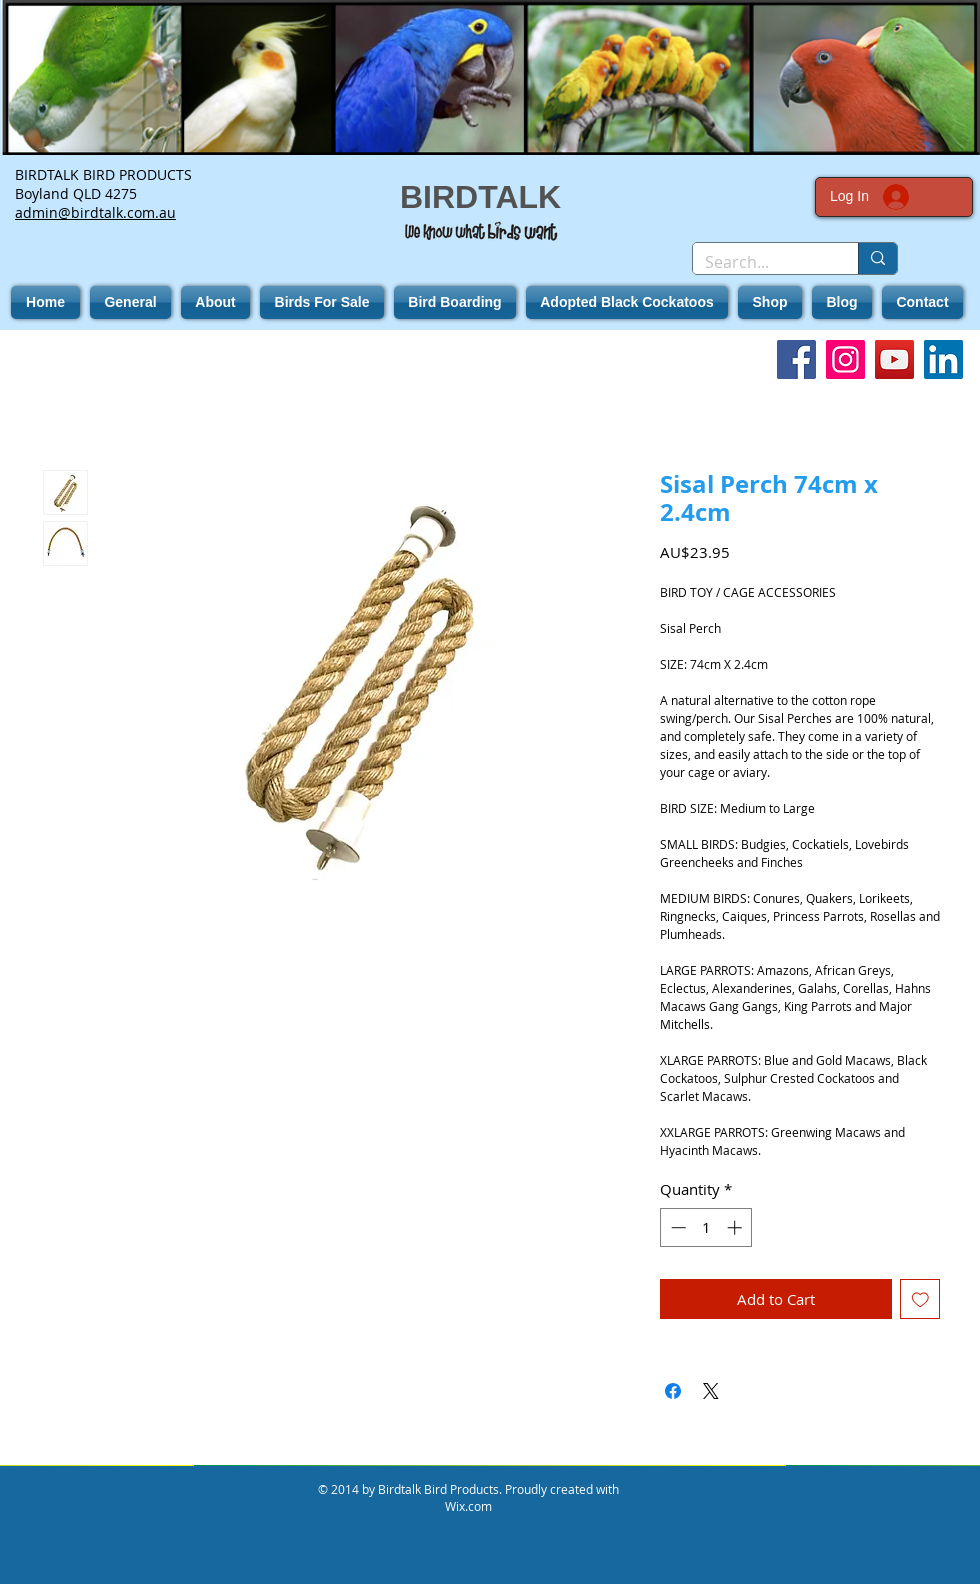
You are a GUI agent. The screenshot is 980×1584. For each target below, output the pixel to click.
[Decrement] (676, 1227)
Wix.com (468, 1506)
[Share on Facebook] (673, 1391)
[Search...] (760, 262)
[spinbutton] (706, 1227)
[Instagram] (845, 359)
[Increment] (736, 1227)
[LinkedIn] (943, 359)
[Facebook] (796, 359)
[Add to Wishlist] (920, 1299)
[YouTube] (894, 359)
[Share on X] (711, 1391)
